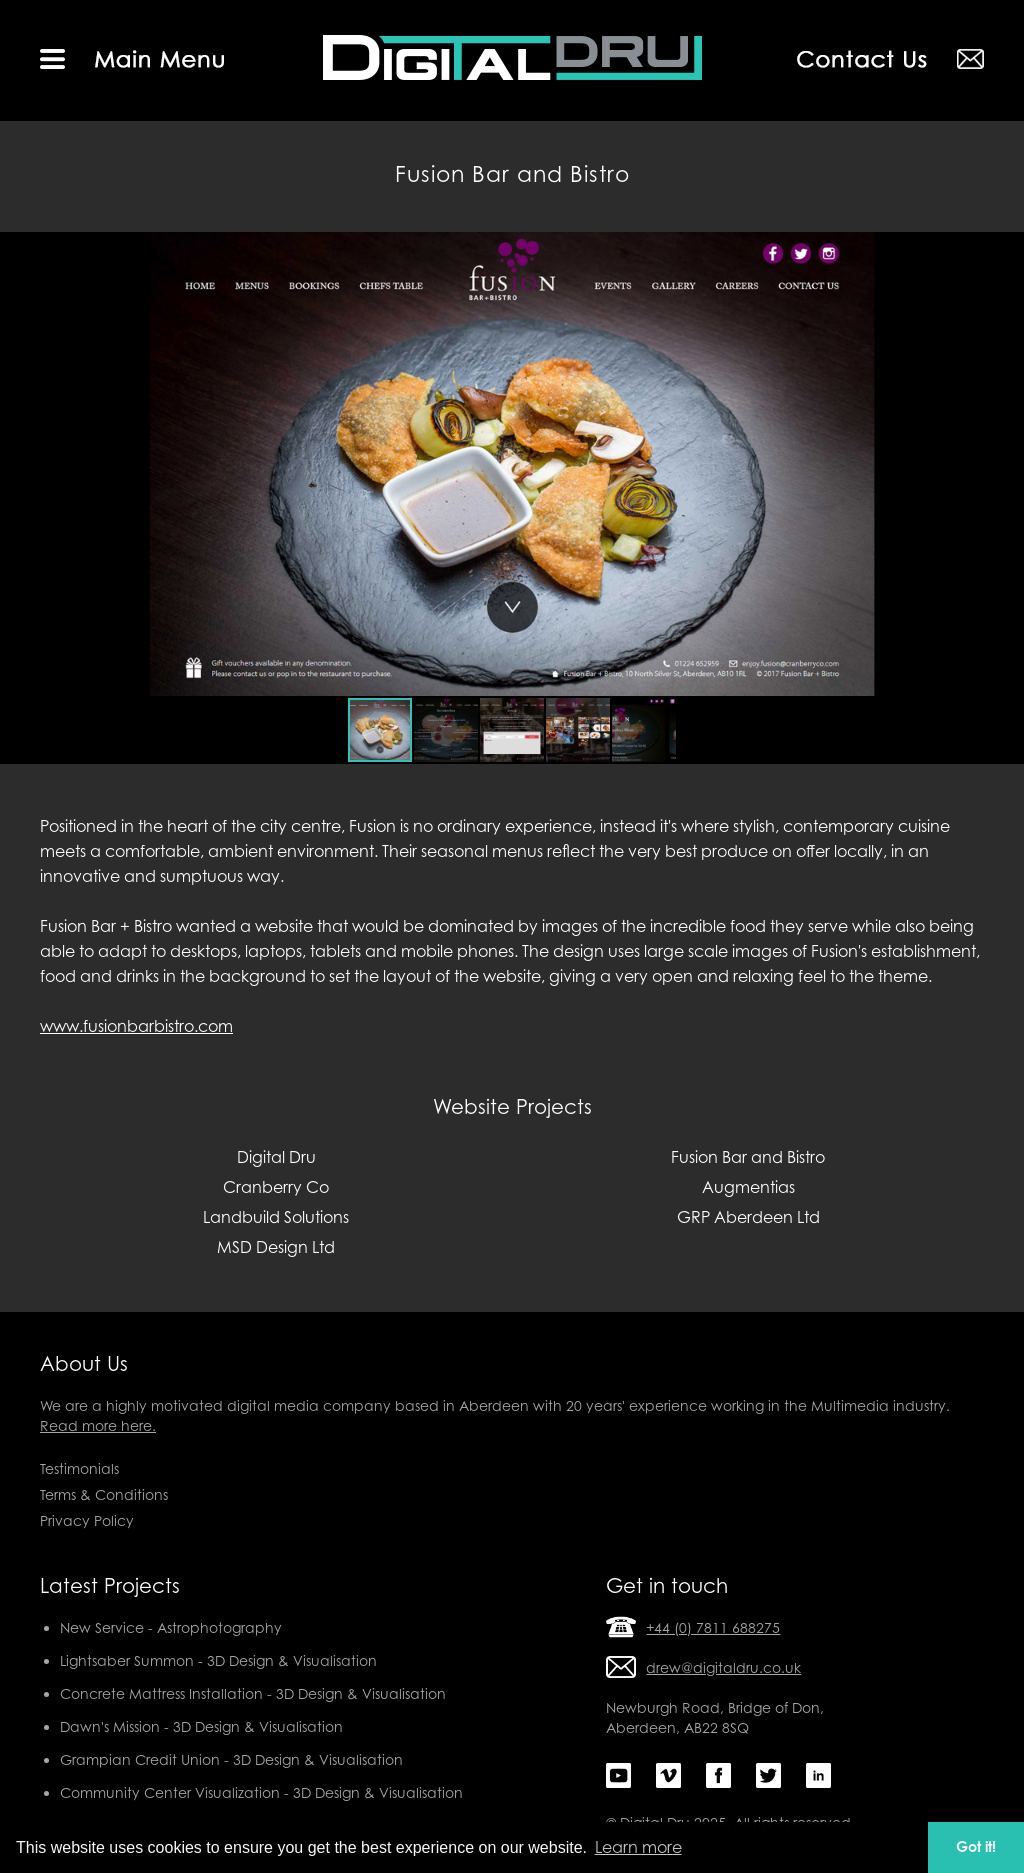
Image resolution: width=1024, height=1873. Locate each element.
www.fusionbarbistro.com (136, 1026)
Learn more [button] (638, 1847)
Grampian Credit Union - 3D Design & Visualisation (231, 1759)
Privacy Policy (87, 1520)
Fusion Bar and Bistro (748, 1157)
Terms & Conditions (104, 1494)
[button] (18, 464)
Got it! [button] (976, 1846)
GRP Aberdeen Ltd (748, 1217)
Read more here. (98, 1425)
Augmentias (748, 1187)
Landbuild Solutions (276, 1217)
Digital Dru (276, 1157)
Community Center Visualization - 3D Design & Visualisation (261, 1792)
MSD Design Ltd (276, 1247)
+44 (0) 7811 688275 (713, 1627)
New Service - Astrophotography (171, 1627)
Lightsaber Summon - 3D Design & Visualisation (218, 1660)
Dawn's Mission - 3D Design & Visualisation (201, 1726)
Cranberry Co (276, 1187)
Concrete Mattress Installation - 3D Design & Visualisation (253, 1693)
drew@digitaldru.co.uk (723, 1667)
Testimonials (79, 1468)
